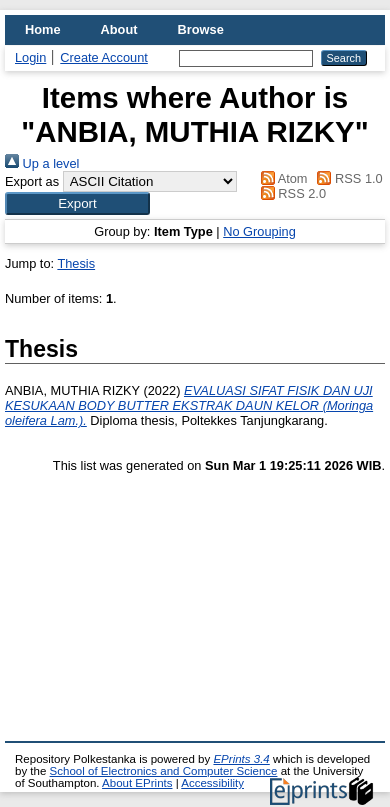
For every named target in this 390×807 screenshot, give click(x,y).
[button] (77, 203)
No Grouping (259, 231)
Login (30, 57)
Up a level (42, 163)
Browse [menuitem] (201, 29)
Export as (32, 181)
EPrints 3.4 (241, 759)
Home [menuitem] (43, 29)
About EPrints (137, 783)
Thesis (76, 263)
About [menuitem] (119, 29)
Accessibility (212, 783)
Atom (280, 178)
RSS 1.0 (347, 178)
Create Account (104, 57)
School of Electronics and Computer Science (164, 771)
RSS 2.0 (290, 193)
